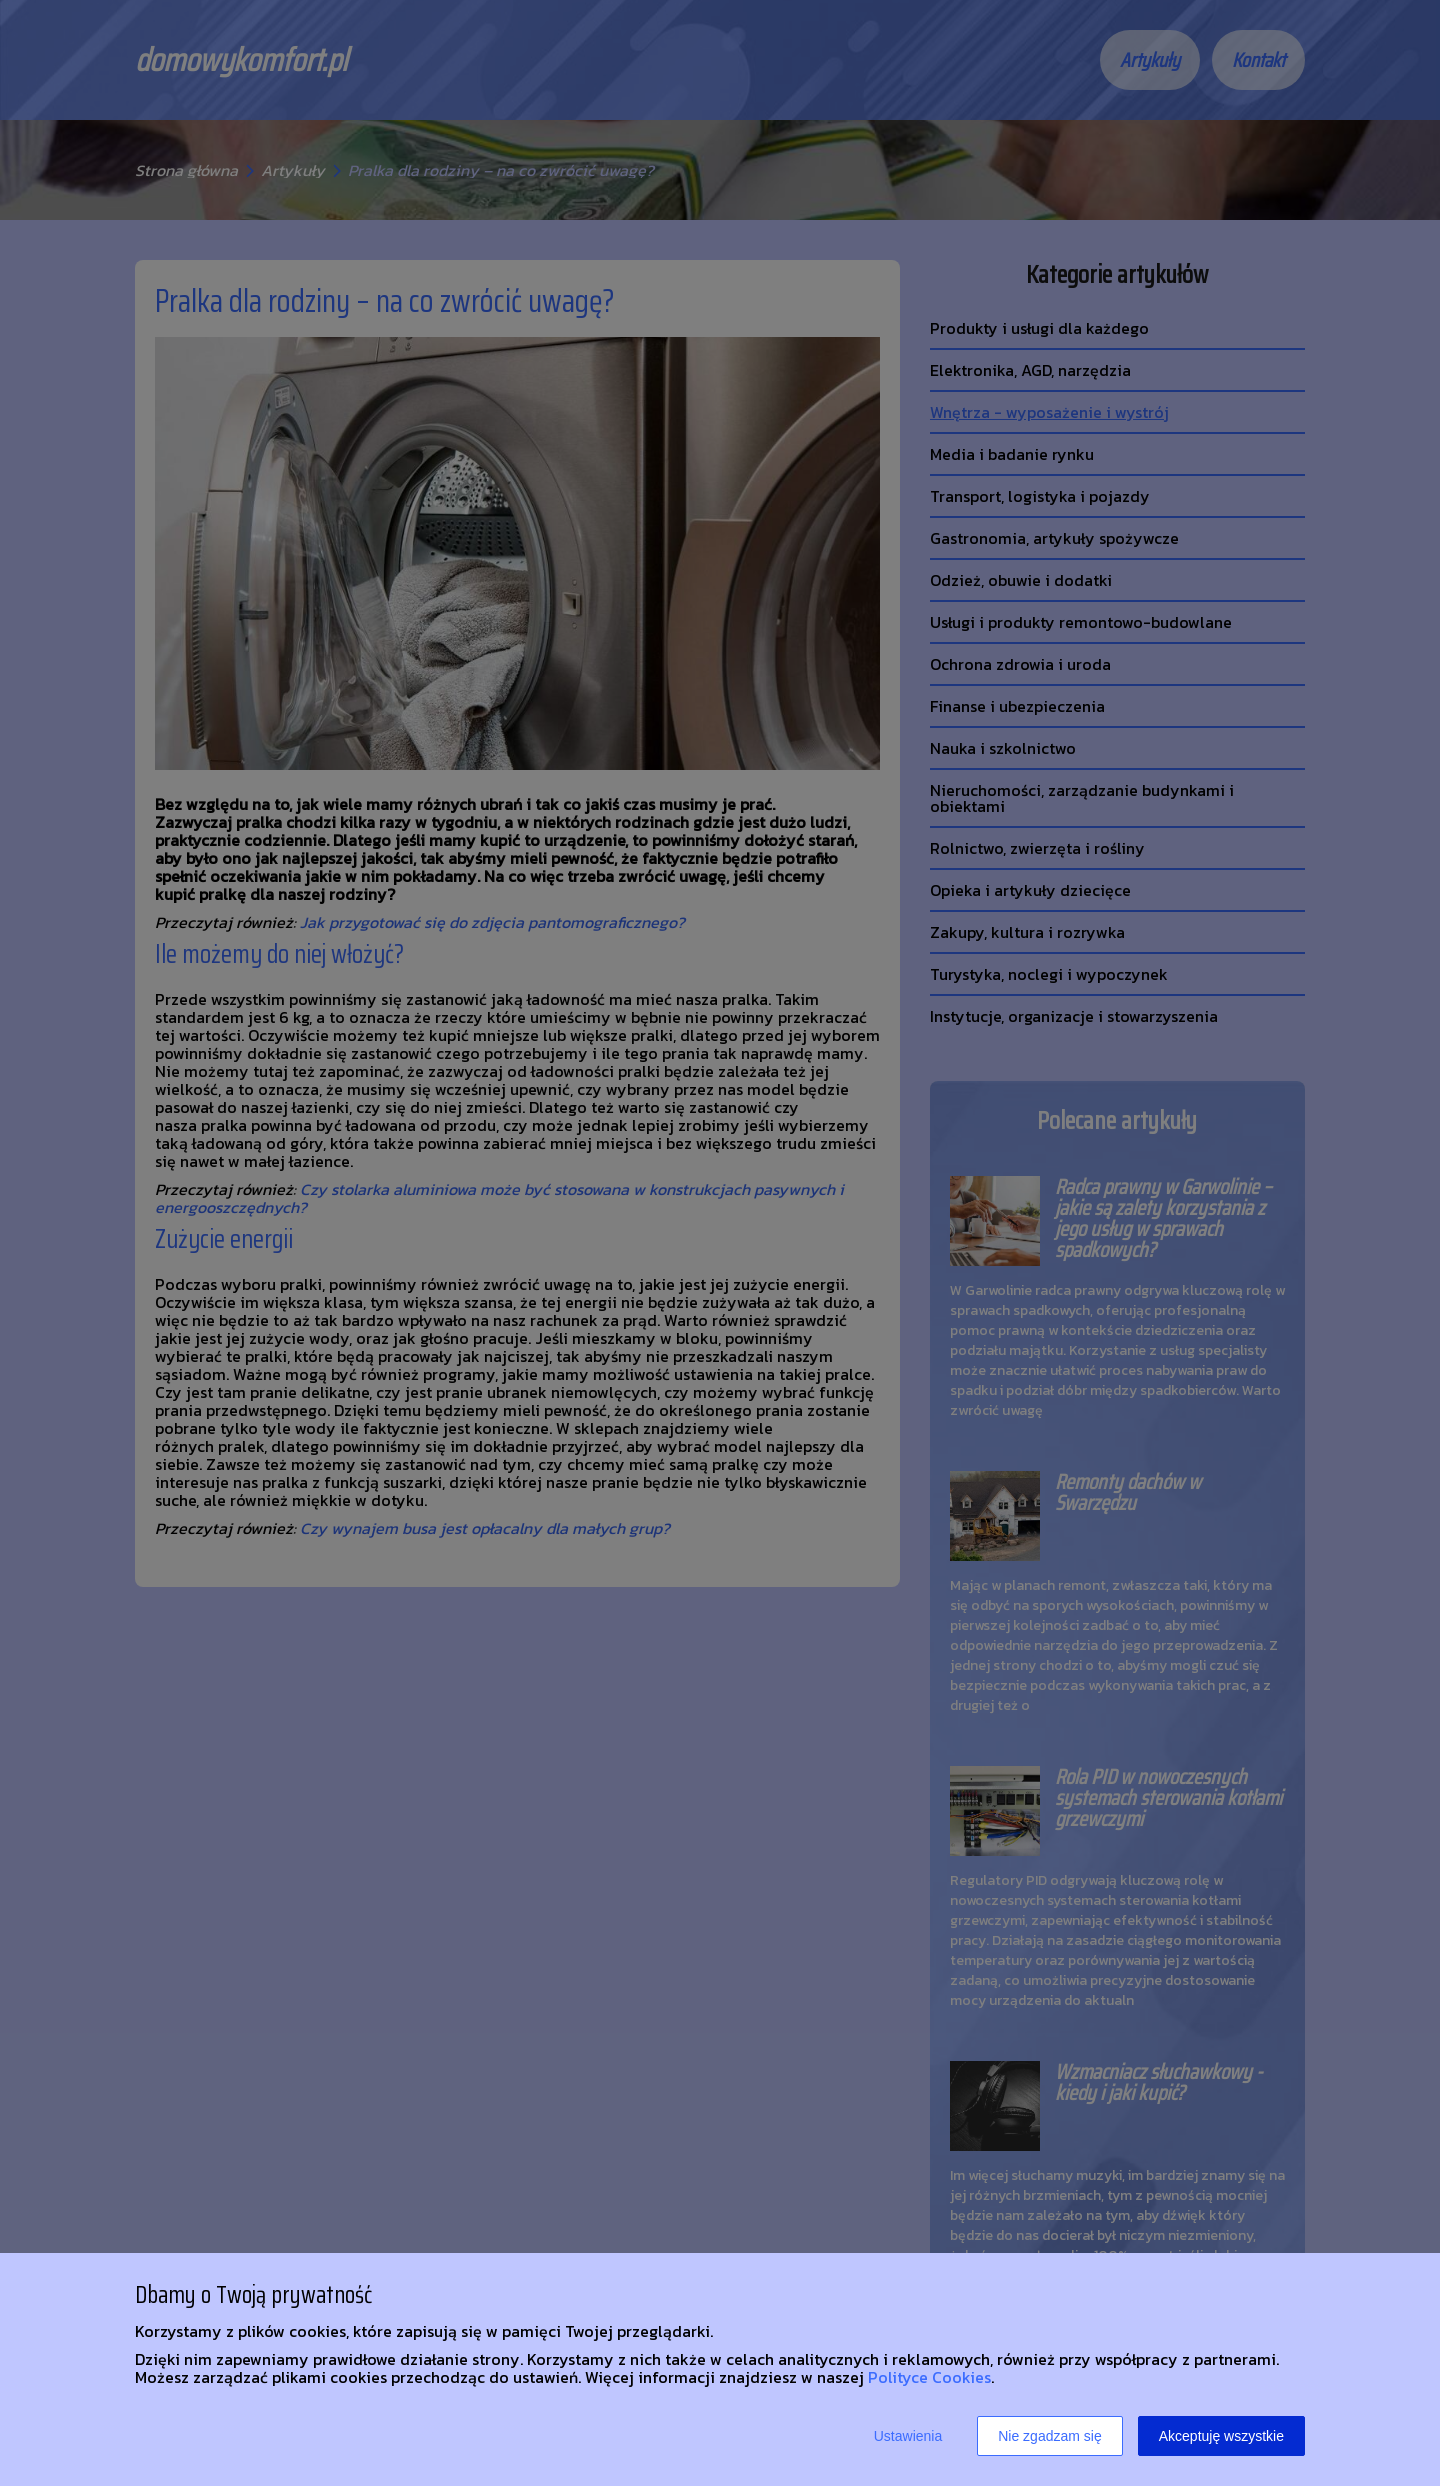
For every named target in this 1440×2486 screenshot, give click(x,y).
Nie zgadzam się (1050, 2436)
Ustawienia (908, 2436)
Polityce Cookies (929, 2377)
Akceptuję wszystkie (1221, 2436)
